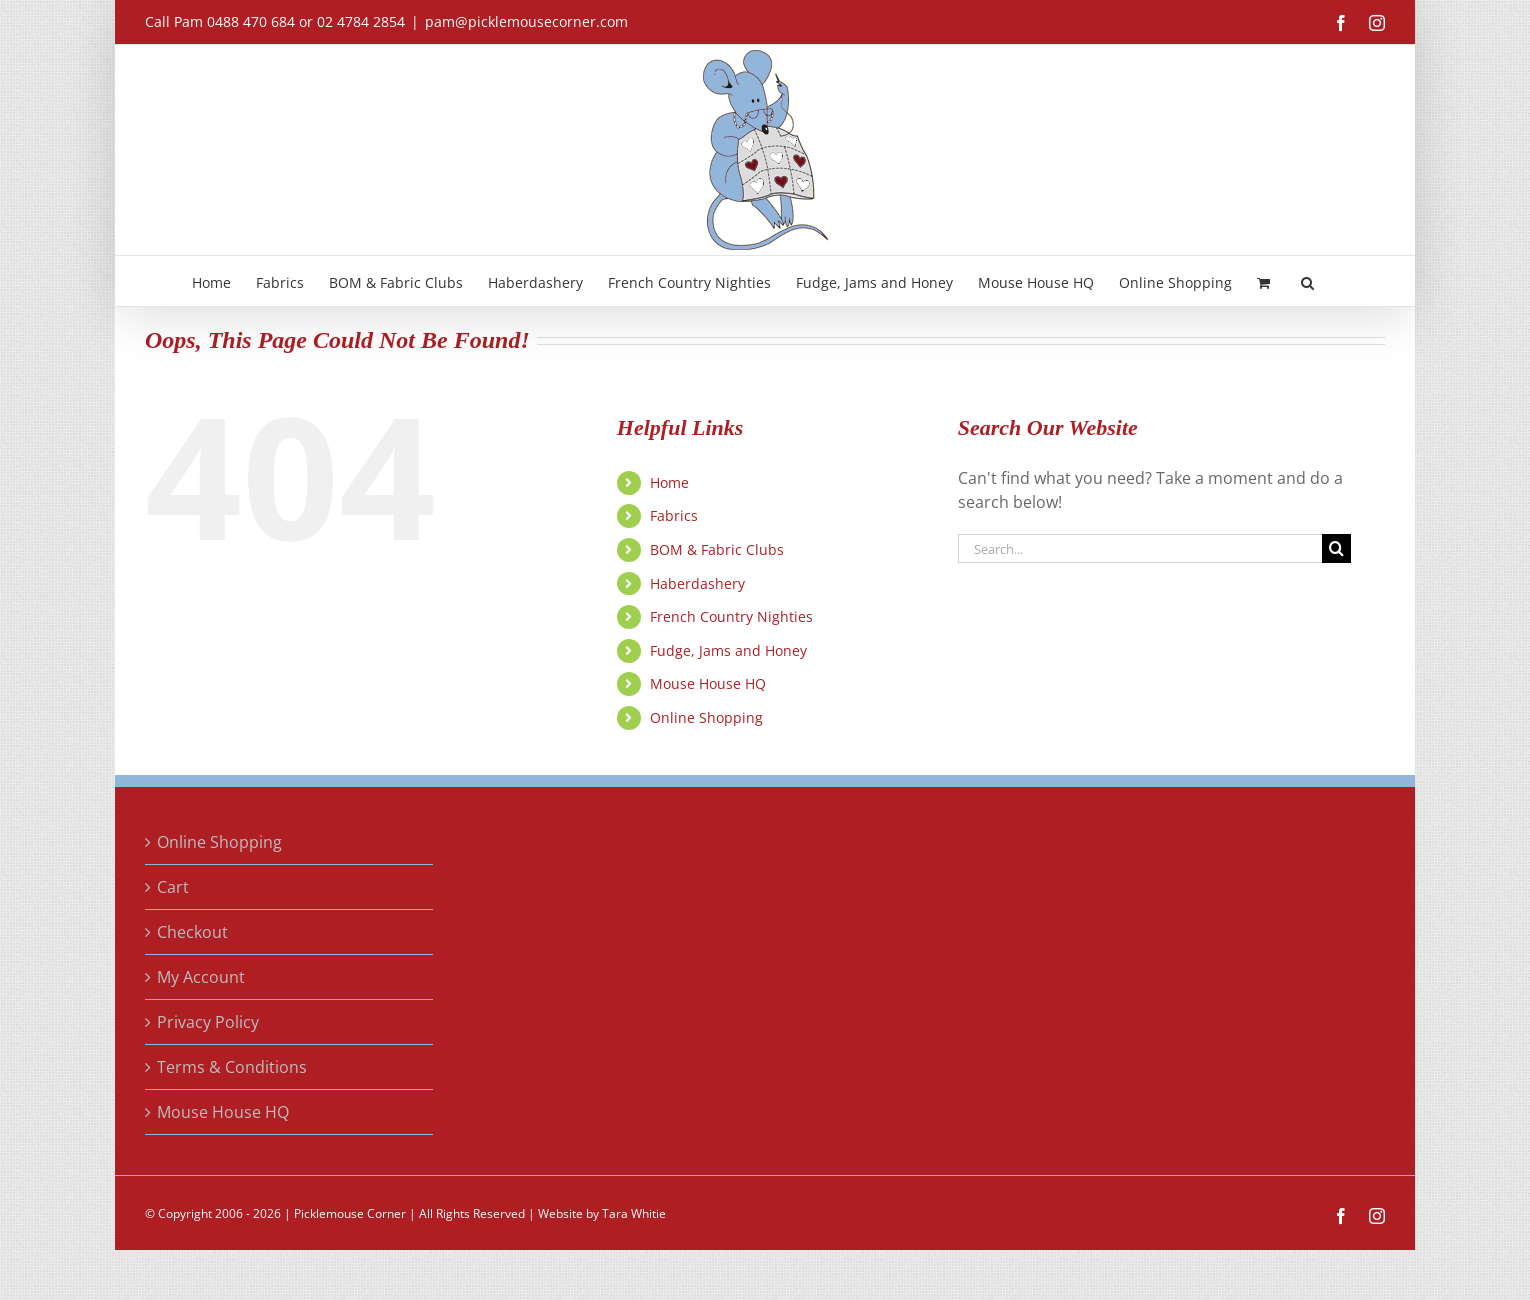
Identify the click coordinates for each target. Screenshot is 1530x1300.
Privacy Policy (208, 1022)
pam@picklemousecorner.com (526, 21)
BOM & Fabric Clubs (717, 549)
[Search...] (1140, 548)
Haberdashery (697, 583)
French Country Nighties (731, 616)
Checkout (192, 932)
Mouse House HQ (708, 683)
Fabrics (674, 515)
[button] (1307, 281)
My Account (201, 977)
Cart (173, 887)
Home (669, 482)
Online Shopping (706, 717)
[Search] (1336, 548)
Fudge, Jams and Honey (728, 650)
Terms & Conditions (232, 1067)
